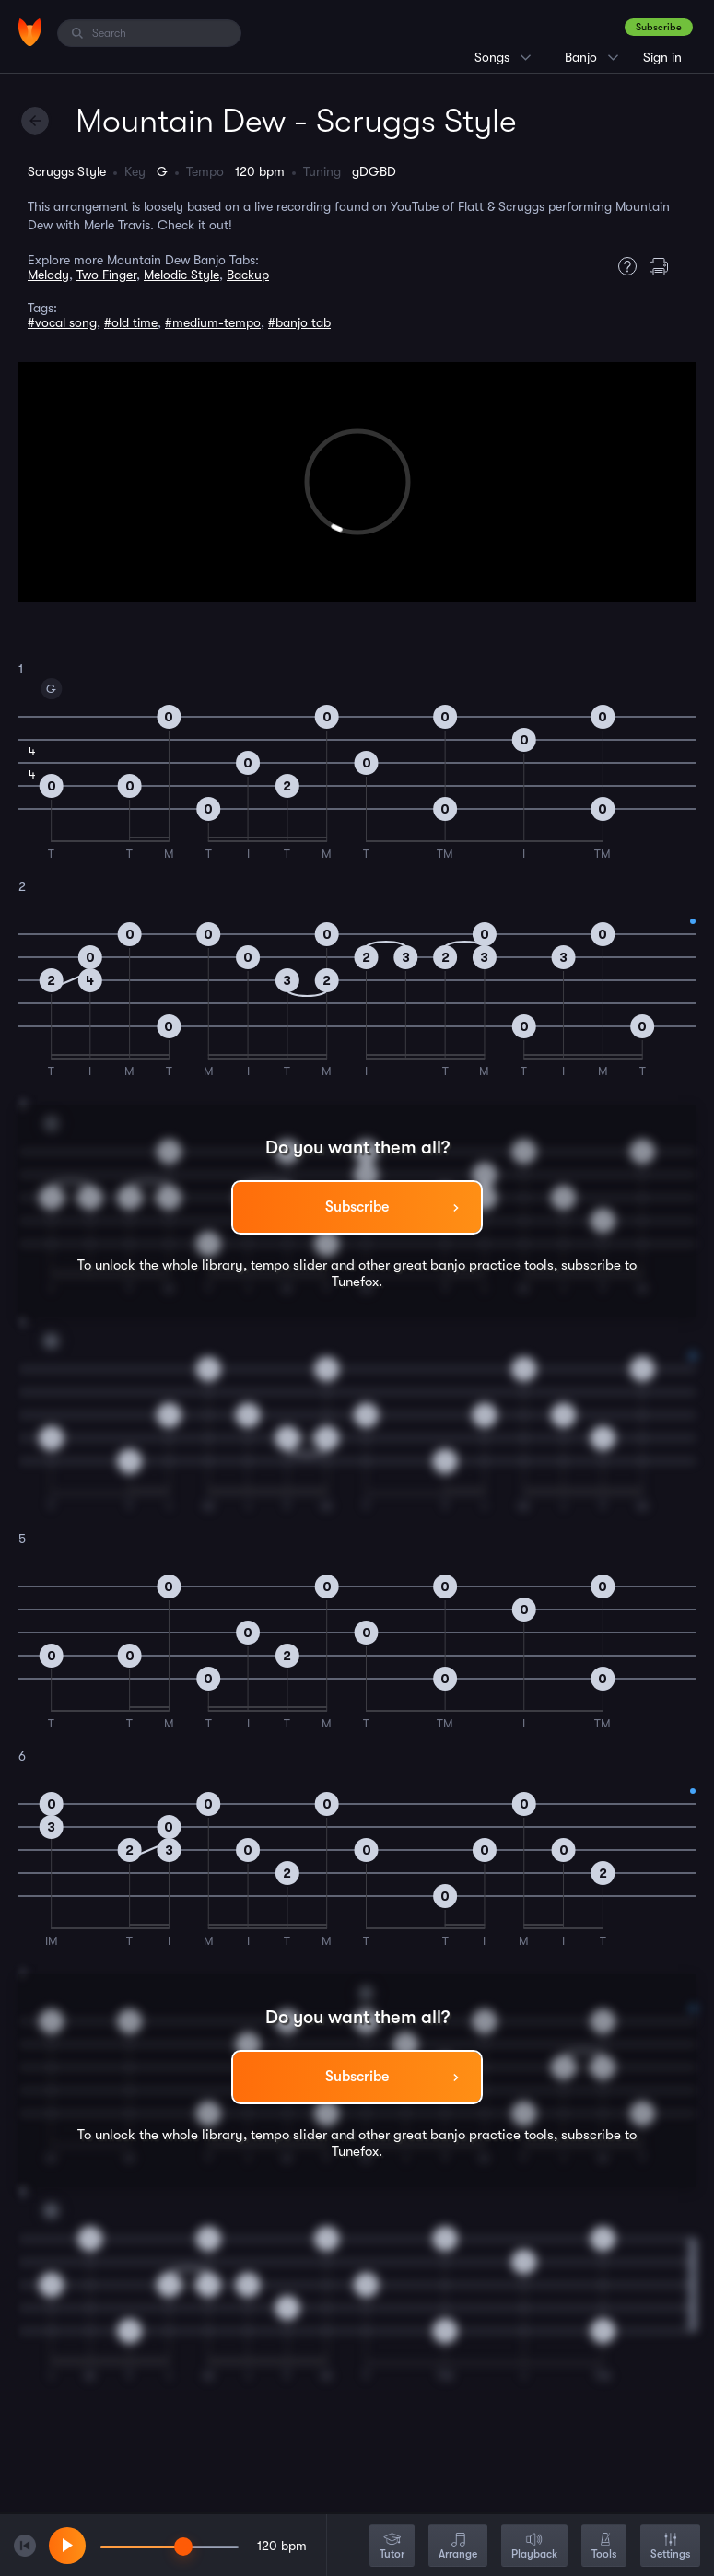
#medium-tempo (213, 322)
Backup (248, 274)
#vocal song (62, 322)
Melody (48, 274)
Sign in (662, 57)
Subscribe (659, 27)
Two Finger (106, 274)
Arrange (458, 2547)
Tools (603, 2547)
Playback (534, 2547)
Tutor (392, 2547)
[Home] (29, 32)
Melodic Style (181, 274)
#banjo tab (299, 322)
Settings (670, 2547)
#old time (131, 322)
